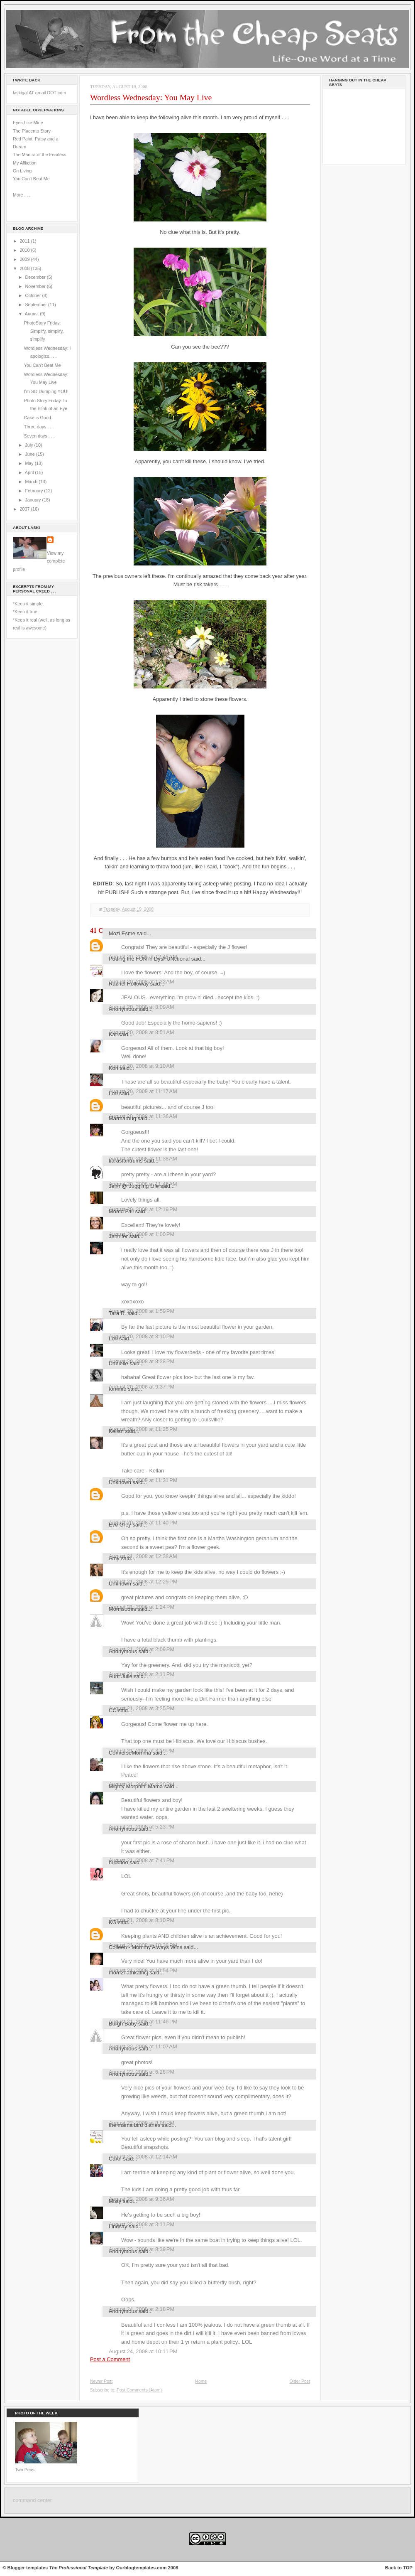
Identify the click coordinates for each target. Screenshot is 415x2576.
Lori (113, 1093)
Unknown (120, 1482)
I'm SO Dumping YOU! (46, 391)
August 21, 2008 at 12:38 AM (143, 1556)
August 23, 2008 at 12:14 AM (143, 2156)
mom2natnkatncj (128, 1972)
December (35, 277)
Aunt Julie (120, 1676)
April (30, 472)
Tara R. (117, 1313)
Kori (113, 1068)
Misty (115, 2201)
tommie (117, 1389)
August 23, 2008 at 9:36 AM (141, 2199)
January (33, 499)
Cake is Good (37, 417)
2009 (25, 259)
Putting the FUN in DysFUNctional (149, 959)
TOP (408, 2567)
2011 (25, 240)
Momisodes (122, 1609)
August (32, 313)
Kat (113, 1034)
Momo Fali (121, 1211)
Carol (115, 2159)
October (33, 295)
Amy (114, 1558)
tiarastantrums (126, 1161)
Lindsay (118, 2226)
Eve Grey (120, 1525)
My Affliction (25, 162)
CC (113, 1710)
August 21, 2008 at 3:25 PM (141, 1708)
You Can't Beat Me (31, 178)
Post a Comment (110, 2359)
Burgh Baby (123, 2023)
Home (201, 2381)
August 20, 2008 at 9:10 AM (141, 1066)
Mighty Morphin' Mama (136, 1786)
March (32, 481)
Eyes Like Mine (28, 122)
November (35, 286)
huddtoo (118, 1862)
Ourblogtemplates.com (141, 2567)
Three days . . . (39, 426)
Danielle (118, 1363)
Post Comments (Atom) (139, 2390)
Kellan (116, 1431)
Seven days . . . (39, 435)
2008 (25, 268)
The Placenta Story (32, 130)
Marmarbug (122, 1118)
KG (113, 1922)
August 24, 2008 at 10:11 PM (143, 2351)
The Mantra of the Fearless (39, 154)
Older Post (299, 2381)
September (36, 304)
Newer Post (101, 2381)
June (30, 454)
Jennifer (118, 1236)
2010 (25, 250)
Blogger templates (27, 2567)
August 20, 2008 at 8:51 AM (141, 1032)
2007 (25, 508)
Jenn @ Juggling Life (134, 1186)
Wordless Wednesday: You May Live (151, 97)
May (29, 463)
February (34, 490)
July (29, 444)
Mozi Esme (122, 933)
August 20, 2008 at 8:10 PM (141, 1336)
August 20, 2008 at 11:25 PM (143, 1429)
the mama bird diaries (134, 2125)
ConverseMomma (130, 1753)
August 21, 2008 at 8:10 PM (141, 1920)
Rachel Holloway (129, 984)
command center (32, 2500)
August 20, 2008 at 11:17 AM (143, 1091)
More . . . (21, 194)
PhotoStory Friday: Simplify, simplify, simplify (44, 331)
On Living (22, 170)
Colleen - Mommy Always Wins (145, 1947)
